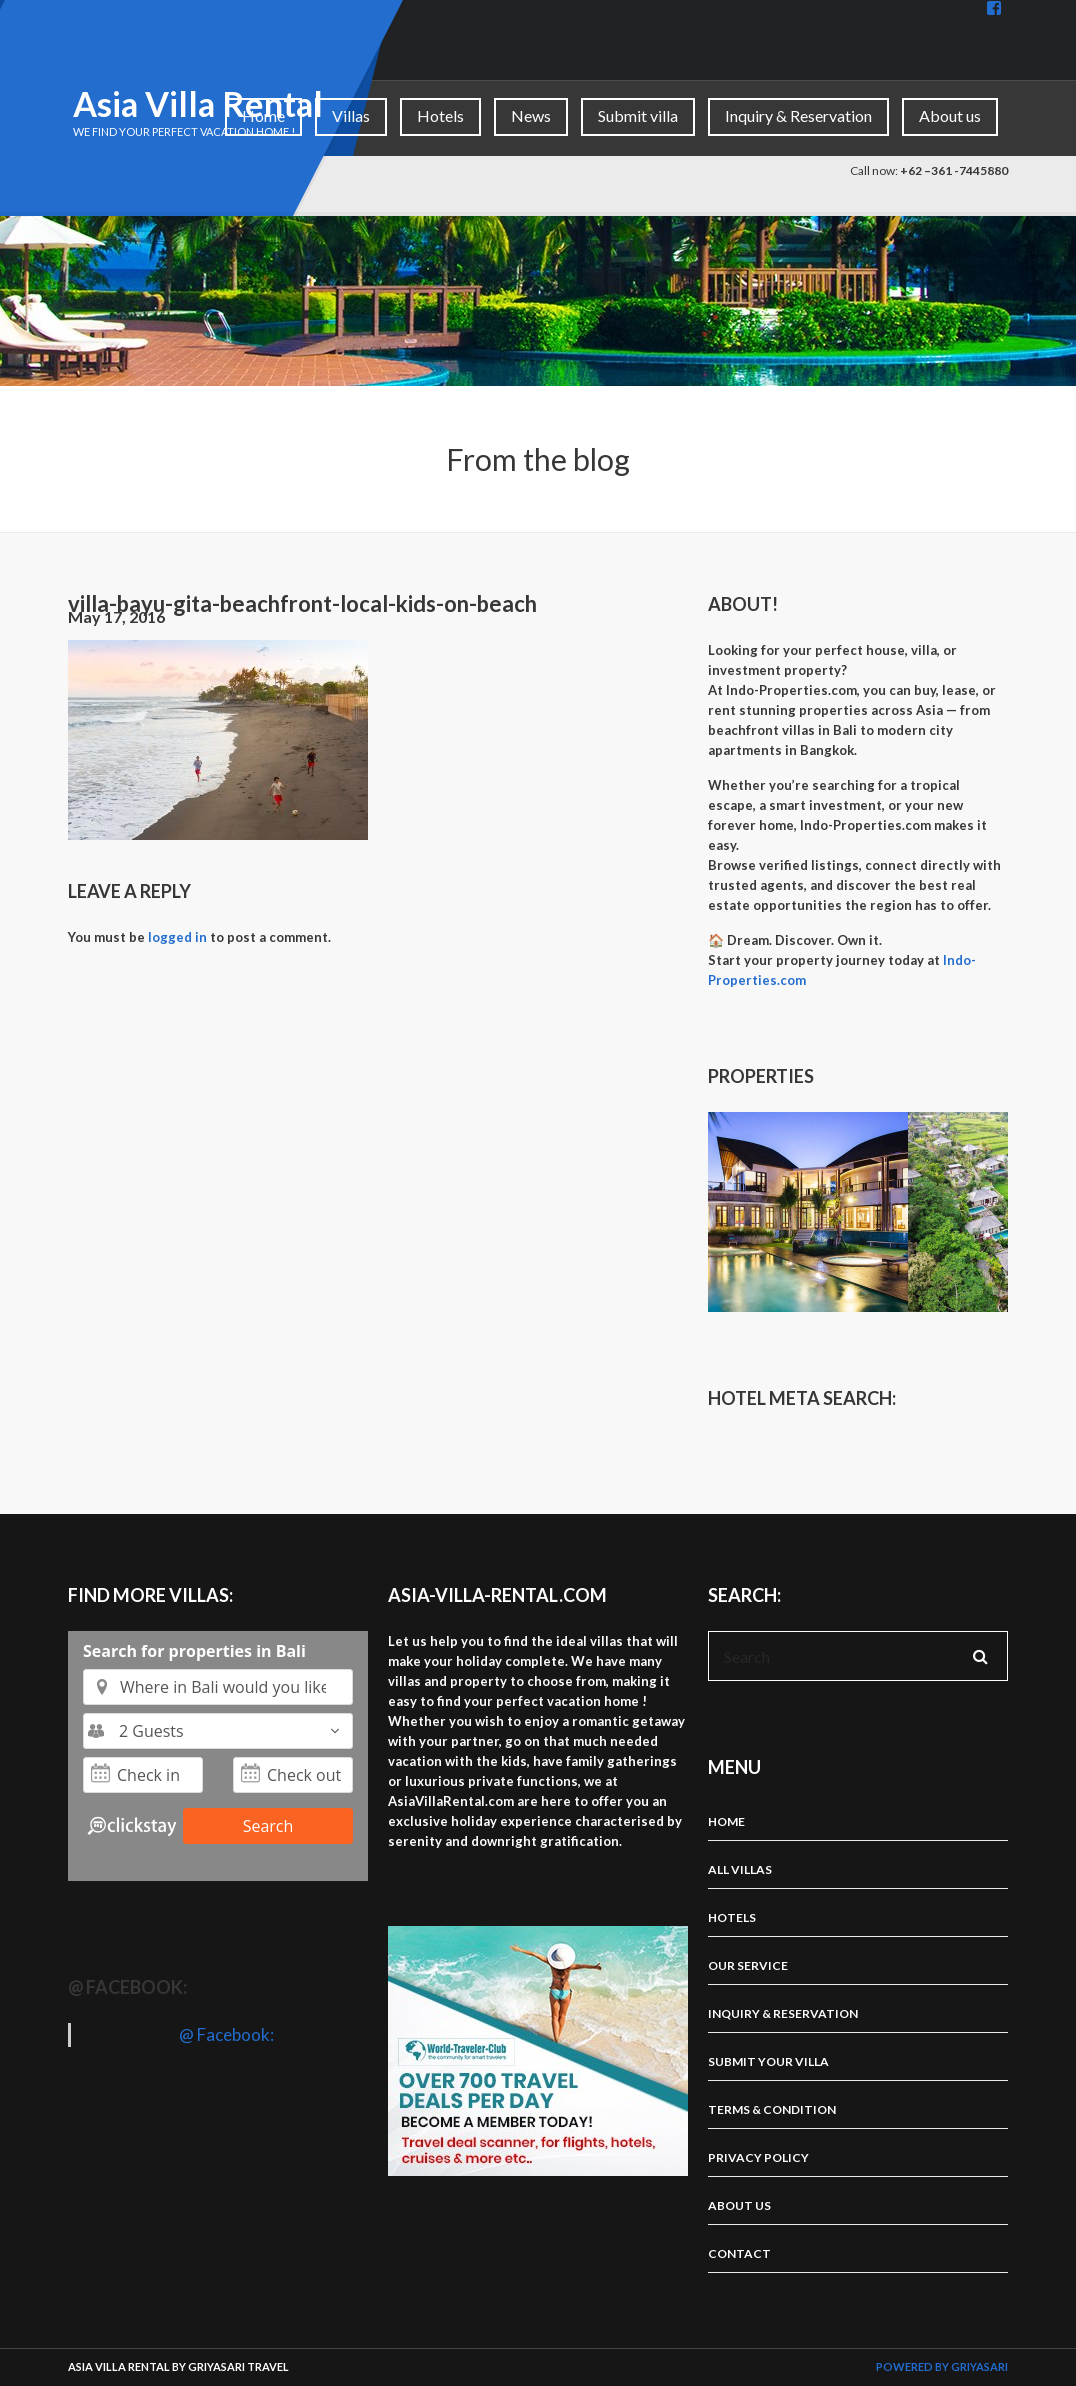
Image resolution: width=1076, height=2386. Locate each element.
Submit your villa (768, 2061)
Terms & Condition (772, 2109)
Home (263, 115)
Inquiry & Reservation (798, 115)
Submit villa (638, 115)
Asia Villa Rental (198, 103)
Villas (351, 115)
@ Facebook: (127, 1987)
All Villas (740, 1869)
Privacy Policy (758, 2157)
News (531, 115)
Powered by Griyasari (942, 2366)
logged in (177, 937)
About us (950, 115)
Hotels (440, 115)
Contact (739, 2253)
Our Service (748, 1965)
